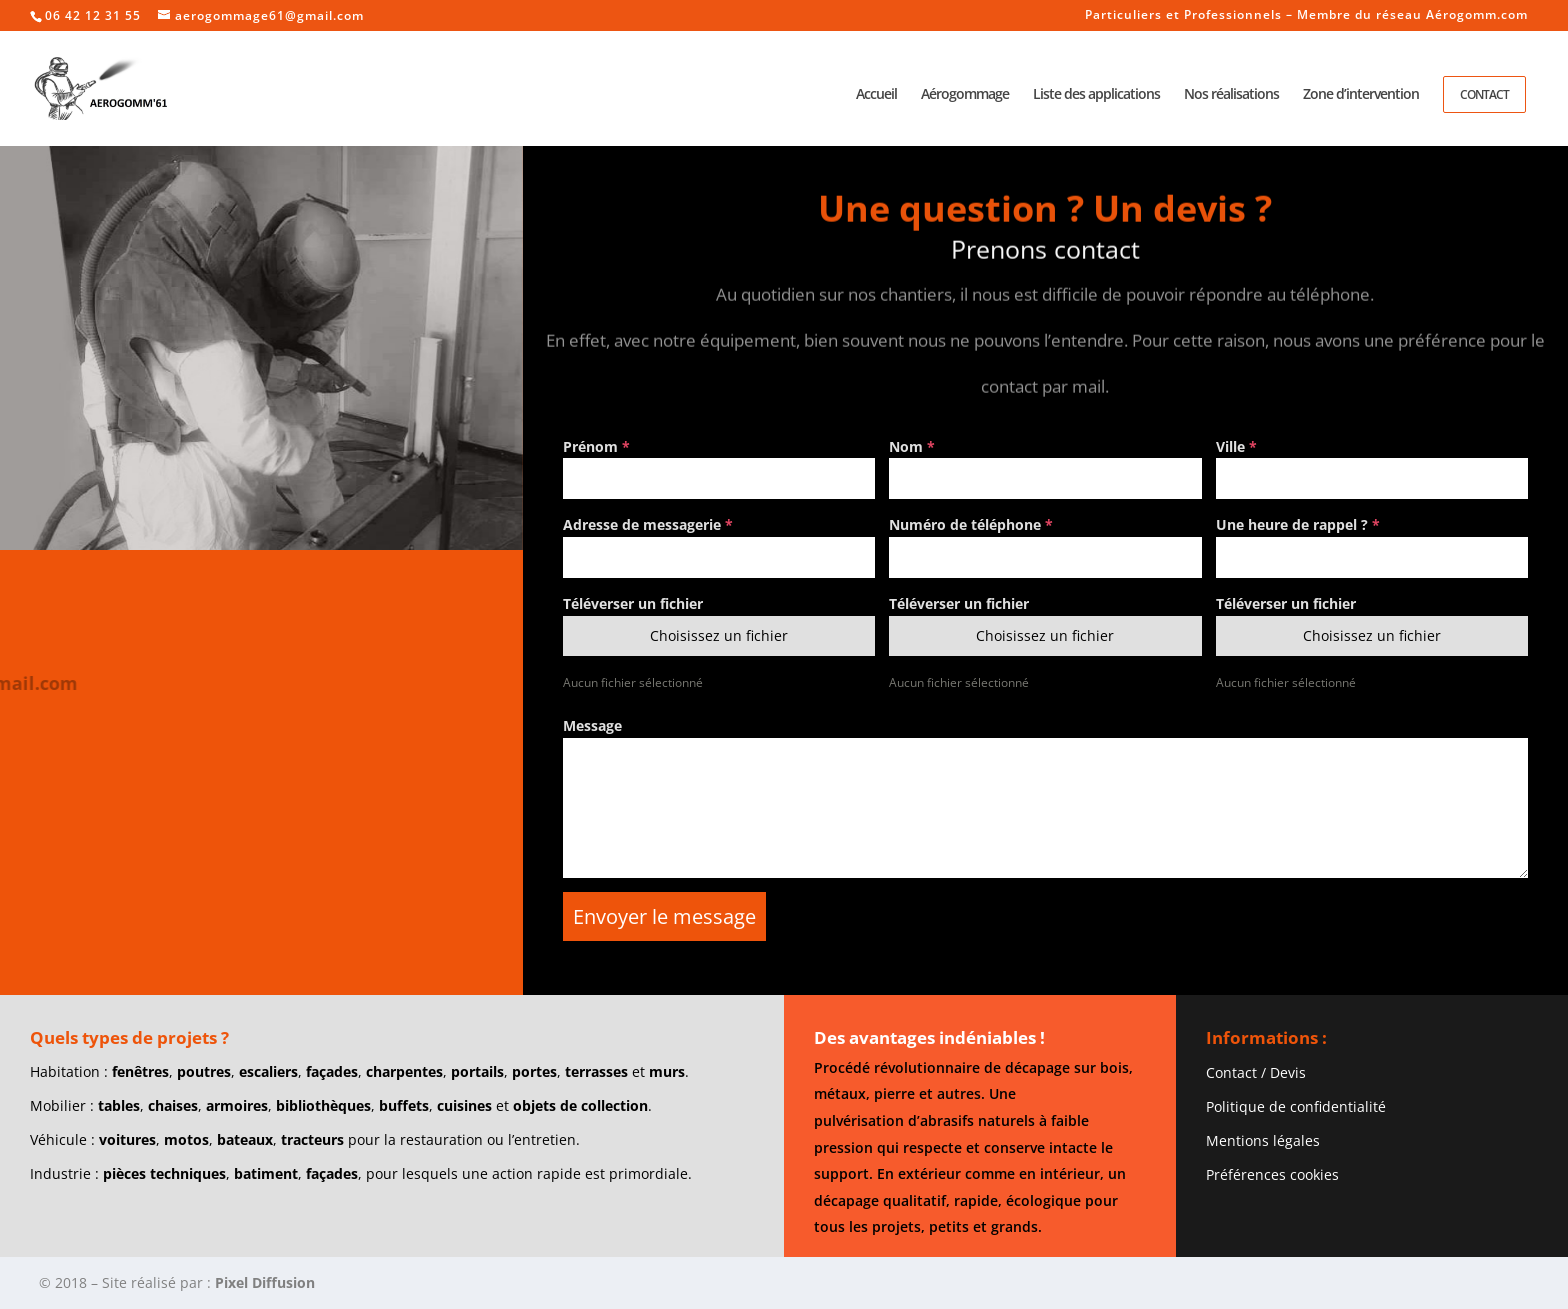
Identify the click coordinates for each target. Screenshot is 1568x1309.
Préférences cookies (1272, 1174)
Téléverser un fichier (633, 603)
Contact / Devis (1256, 1072)
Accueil (876, 95)
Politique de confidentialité (1296, 1106)
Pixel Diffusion (265, 1282)
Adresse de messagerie (648, 524)
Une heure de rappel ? (1298, 524)
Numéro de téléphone (971, 524)
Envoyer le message (664, 916)
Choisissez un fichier (719, 635)
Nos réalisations (1231, 95)
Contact (1484, 94)
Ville (1236, 446)
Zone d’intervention (1361, 95)
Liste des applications (1096, 95)
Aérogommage (965, 95)
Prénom (596, 446)
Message (592, 725)
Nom (912, 446)
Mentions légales (1263, 1140)
